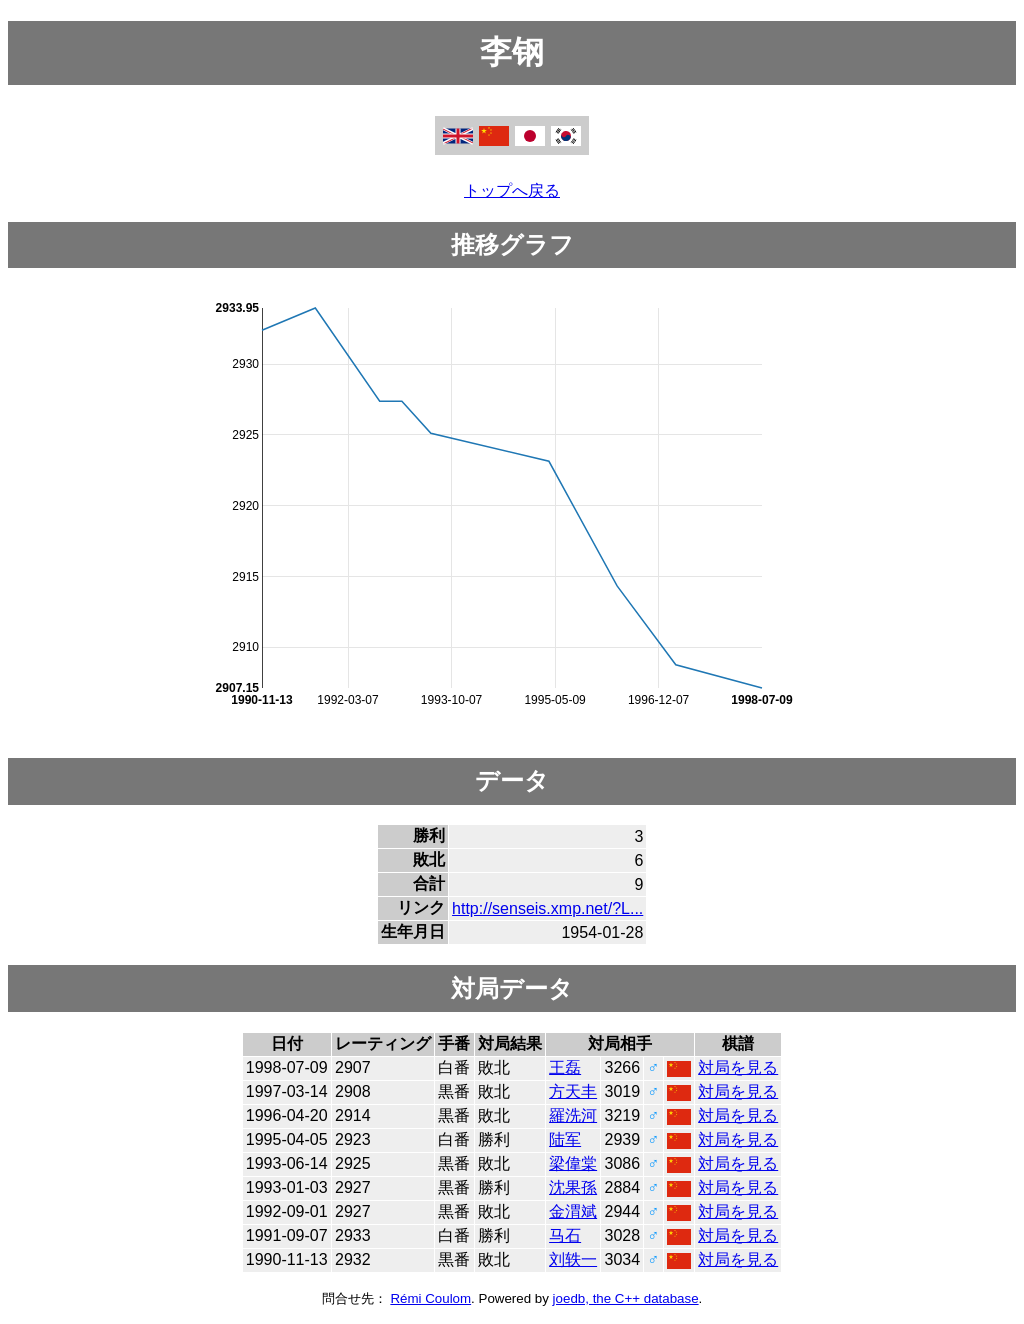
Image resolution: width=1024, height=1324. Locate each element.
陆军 (565, 1139)
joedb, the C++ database (626, 1298)
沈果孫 (573, 1187)
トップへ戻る (512, 190)
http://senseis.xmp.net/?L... (547, 908)
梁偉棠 (573, 1163)
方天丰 (573, 1091)
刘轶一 (573, 1259)
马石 (565, 1235)
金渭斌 (573, 1211)
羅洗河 (573, 1115)
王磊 (565, 1067)
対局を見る (738, 1067)
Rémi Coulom (430, 1298)
